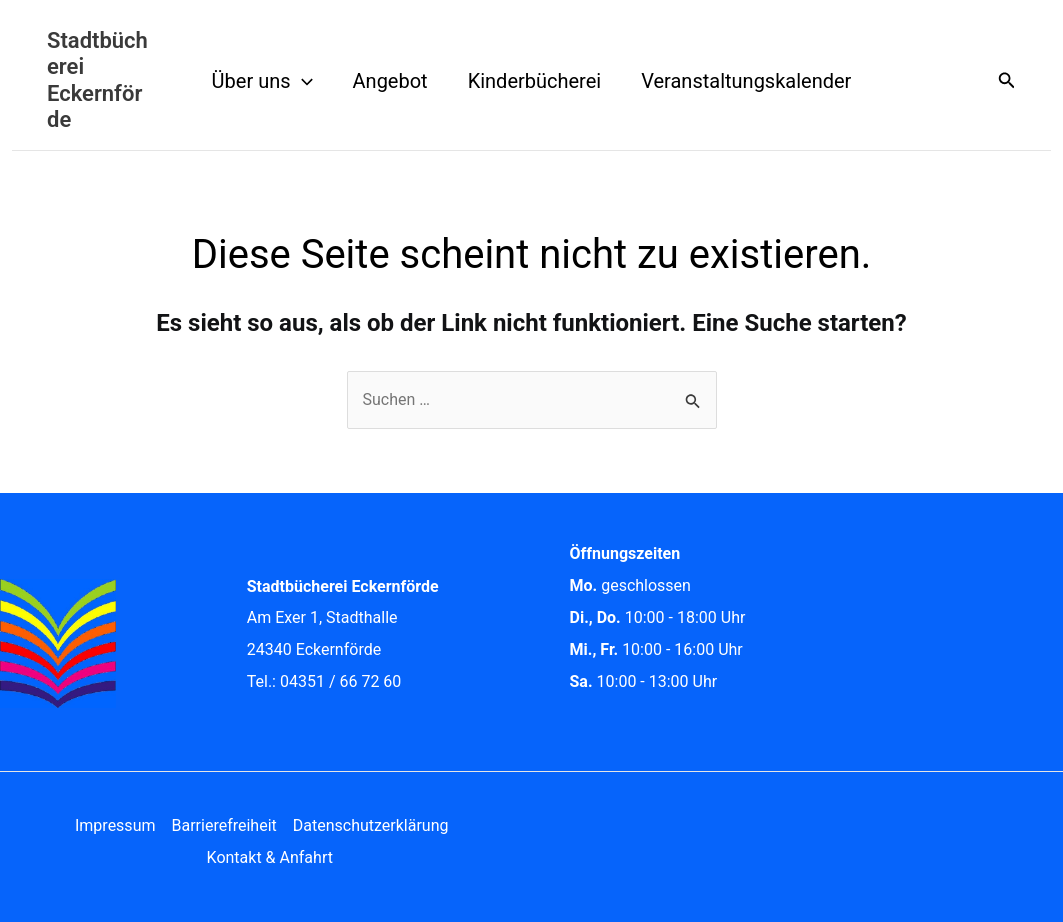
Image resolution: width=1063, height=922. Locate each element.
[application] (302, 81)
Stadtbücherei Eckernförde (97, 80)
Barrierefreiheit (223, 825)
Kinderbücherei (535, 81)
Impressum (115, 825)
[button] (1007, 80)
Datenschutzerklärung (371, 825)
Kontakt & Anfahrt (270, 857)
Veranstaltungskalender (746, 81)
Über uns (262, 81)
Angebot (390, 81)
